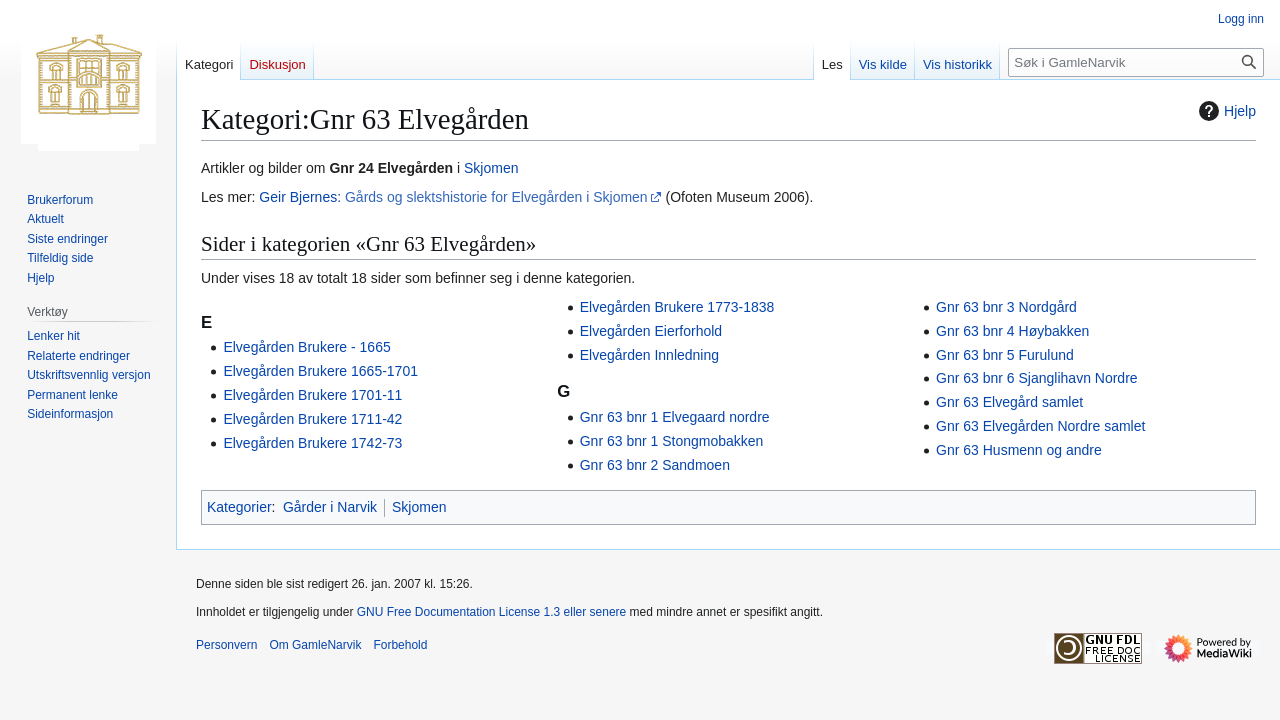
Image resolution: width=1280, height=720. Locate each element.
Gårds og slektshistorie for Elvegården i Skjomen (496, 197)
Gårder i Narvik (330, 507)
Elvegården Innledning (649, 355)
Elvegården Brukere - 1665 (306, 347)
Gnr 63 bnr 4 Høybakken (1012, 331)
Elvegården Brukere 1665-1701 (320, 371)
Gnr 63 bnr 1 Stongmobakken (672, 441)
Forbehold (400, 645)
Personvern (226, 645)
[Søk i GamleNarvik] (1136, 62)
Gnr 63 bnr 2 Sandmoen (655, 465)
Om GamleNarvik (315, 645)
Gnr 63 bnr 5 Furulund (1005, 355)
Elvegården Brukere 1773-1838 (677, 307)
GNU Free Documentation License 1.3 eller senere (491, 612)
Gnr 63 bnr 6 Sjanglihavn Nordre (1037, 378)
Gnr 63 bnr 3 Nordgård (1006, 307)
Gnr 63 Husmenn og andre (1019, 450)
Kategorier (239, 507)
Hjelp (1225, 111)
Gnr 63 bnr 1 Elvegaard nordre (675, 417)
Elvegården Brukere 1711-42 (312, 419)
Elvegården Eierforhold (651, 331)
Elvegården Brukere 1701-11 (312, 395)
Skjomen (491, 168)
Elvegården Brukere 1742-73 (312, 443)
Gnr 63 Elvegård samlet (1009, 402)
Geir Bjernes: (300, 197)
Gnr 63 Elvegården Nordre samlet (1040, 426)
